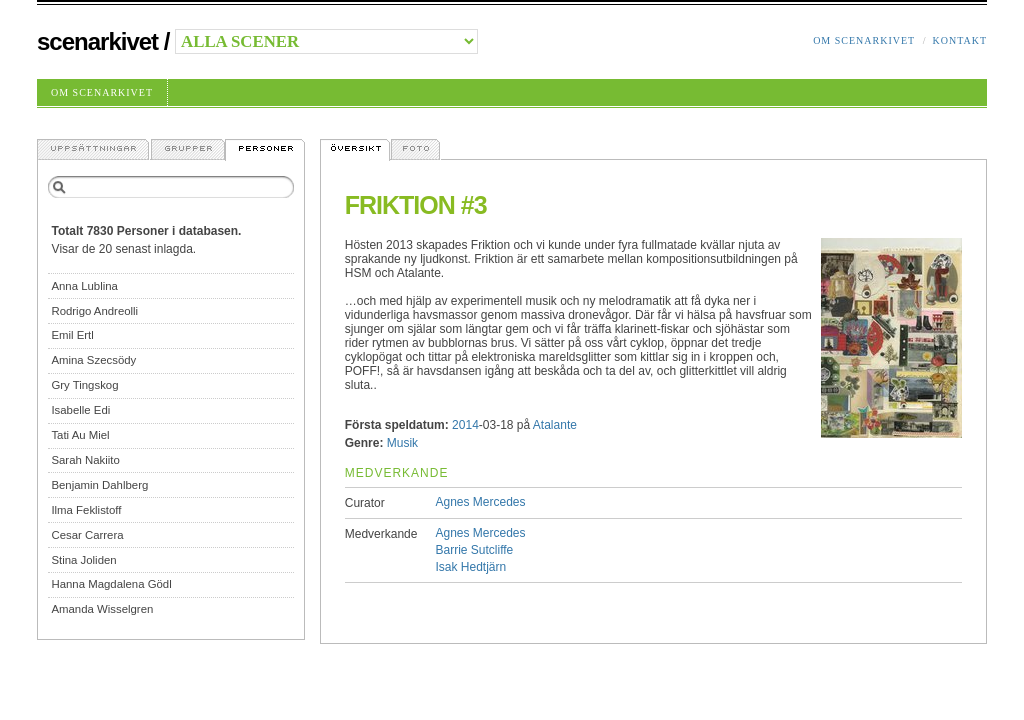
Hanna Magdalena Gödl (111, 584)
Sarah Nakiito (85, 460)
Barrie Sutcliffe (474, 550)
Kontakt (959, 40)
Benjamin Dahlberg (99, 485)
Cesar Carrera (87, 535)
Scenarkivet (97, 41)
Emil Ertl (72, 335)
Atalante (555, 425)
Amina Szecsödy (93, 360)
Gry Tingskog (84, 385)
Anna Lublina (84, 286)
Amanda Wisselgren (102, 609)
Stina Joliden (83, 560)
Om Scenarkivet (864, 40)
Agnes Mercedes (480, 502)
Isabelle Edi (80, 410)
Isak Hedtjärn (470, 567)
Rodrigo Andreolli (94, 311)
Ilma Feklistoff (86, 510)
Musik (402, 443)
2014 (465, 425)
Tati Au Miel (80, 435)
